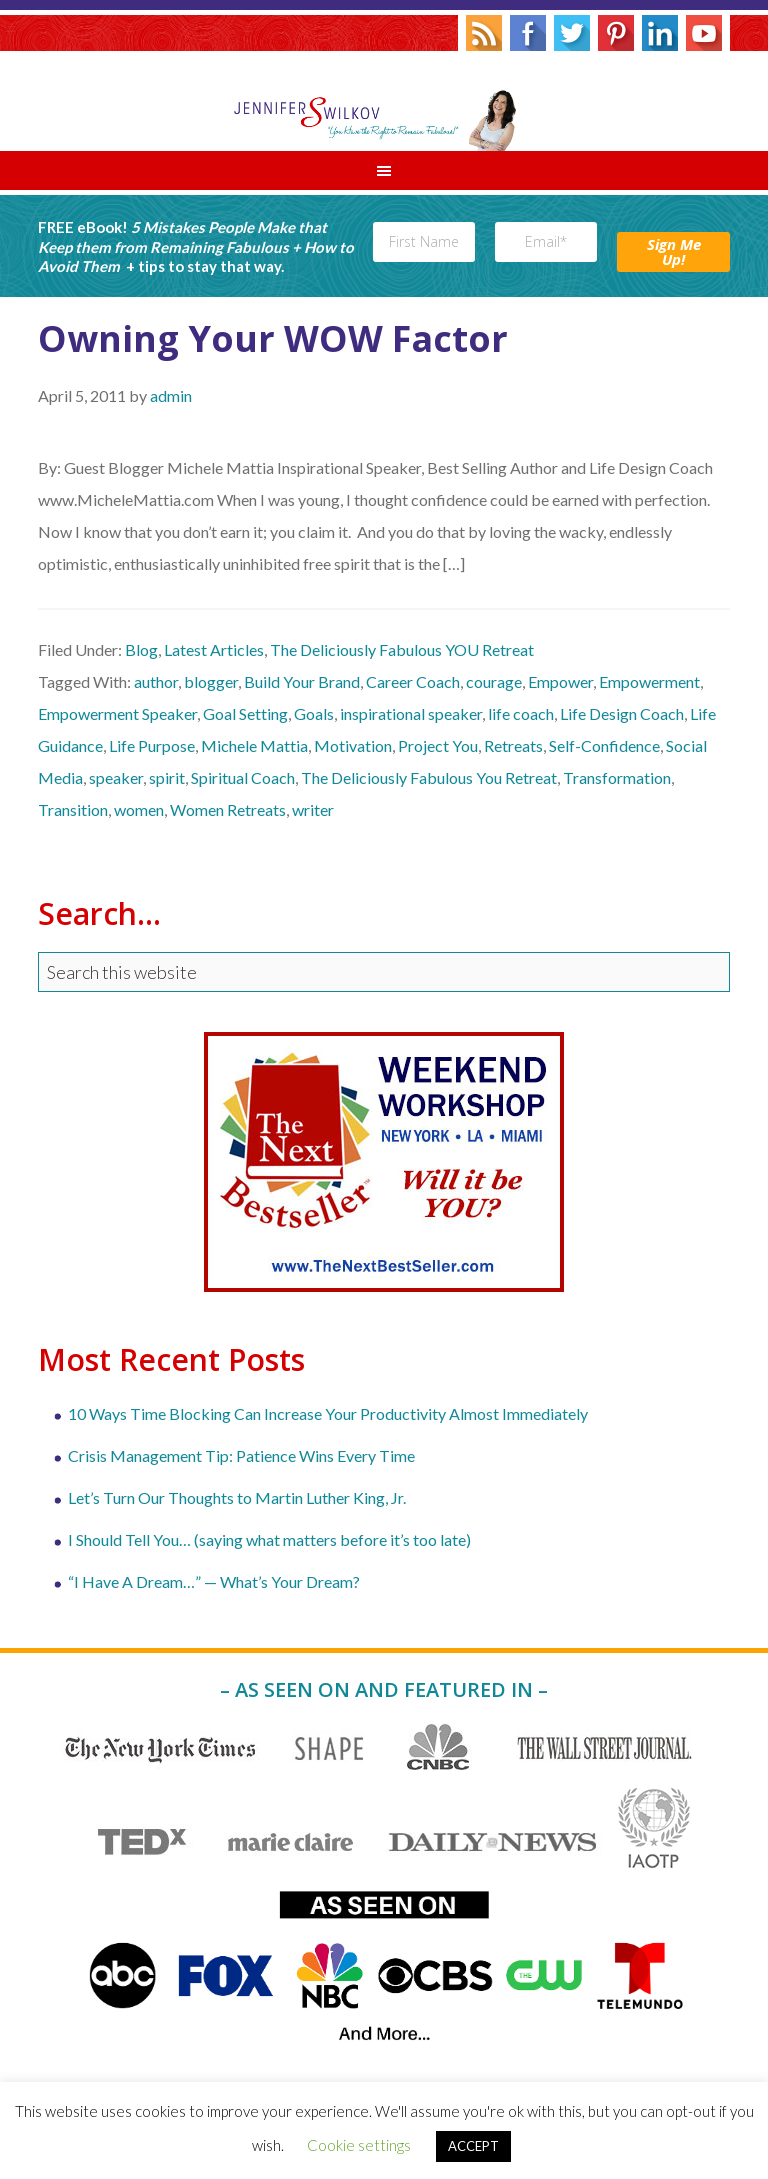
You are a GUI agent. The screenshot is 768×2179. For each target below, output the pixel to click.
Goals (314, 713)
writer (313, 809)
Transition (73, 809)
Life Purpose (152, 745)
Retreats (513, 745)
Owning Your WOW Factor (273, 338)
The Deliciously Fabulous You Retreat (429, 777)
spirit (167, 777)
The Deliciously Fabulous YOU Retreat (402, 649)
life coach (521, 713)
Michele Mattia (254, 745)
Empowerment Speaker (117, 713)
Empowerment (649, 681)
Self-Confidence (604, 745)
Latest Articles (214, 649)
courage (494, 681)
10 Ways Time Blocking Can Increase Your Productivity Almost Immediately (328, 1413)
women (139, 809)
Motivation (353, 745)
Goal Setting (245, 713)
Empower (560, 681)
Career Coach (413, 681)
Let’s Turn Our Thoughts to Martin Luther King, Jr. (237, 1497)
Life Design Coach (622, 713)
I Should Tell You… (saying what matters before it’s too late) (269, 1539)
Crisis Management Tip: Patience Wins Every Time (241, 1455)
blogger (211, 681)
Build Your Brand (302, 681)
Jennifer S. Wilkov (384, 101)
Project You (438, 745)
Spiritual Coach (243, 777)
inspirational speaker (411, 713)
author (156, 681)
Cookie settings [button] (359, 2145)
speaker (116, 777)
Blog (141, 649)
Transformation (617, 777)
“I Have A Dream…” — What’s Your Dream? (214, 1581)
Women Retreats (228, 809)
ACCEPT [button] (473, 2146)
